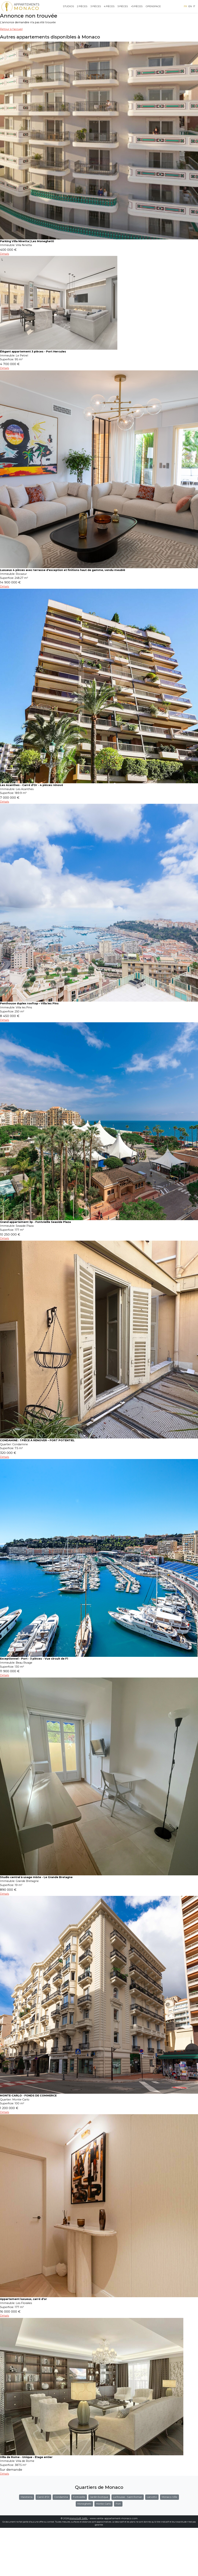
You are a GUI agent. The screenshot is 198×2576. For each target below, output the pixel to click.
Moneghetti (84, 2503)
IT (194, 6)
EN (190, 6)
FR (185, 6)
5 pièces (123, 6)
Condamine (61, 2497)
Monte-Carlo (103, 2503)
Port (118, 2503)
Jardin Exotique (99, 2497)
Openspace (153, 6)
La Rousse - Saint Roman (127, 2497)
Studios (68, 6)
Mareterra (26, 2497)
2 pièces (82, 6)
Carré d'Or (43, 2497)
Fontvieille (79, 2497)
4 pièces (109, 6)
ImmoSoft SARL (78, 2518)
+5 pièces (137, 6)
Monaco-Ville (169, 2497)
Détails (4, 254)
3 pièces (95, 6)
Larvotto (152, 2497)
